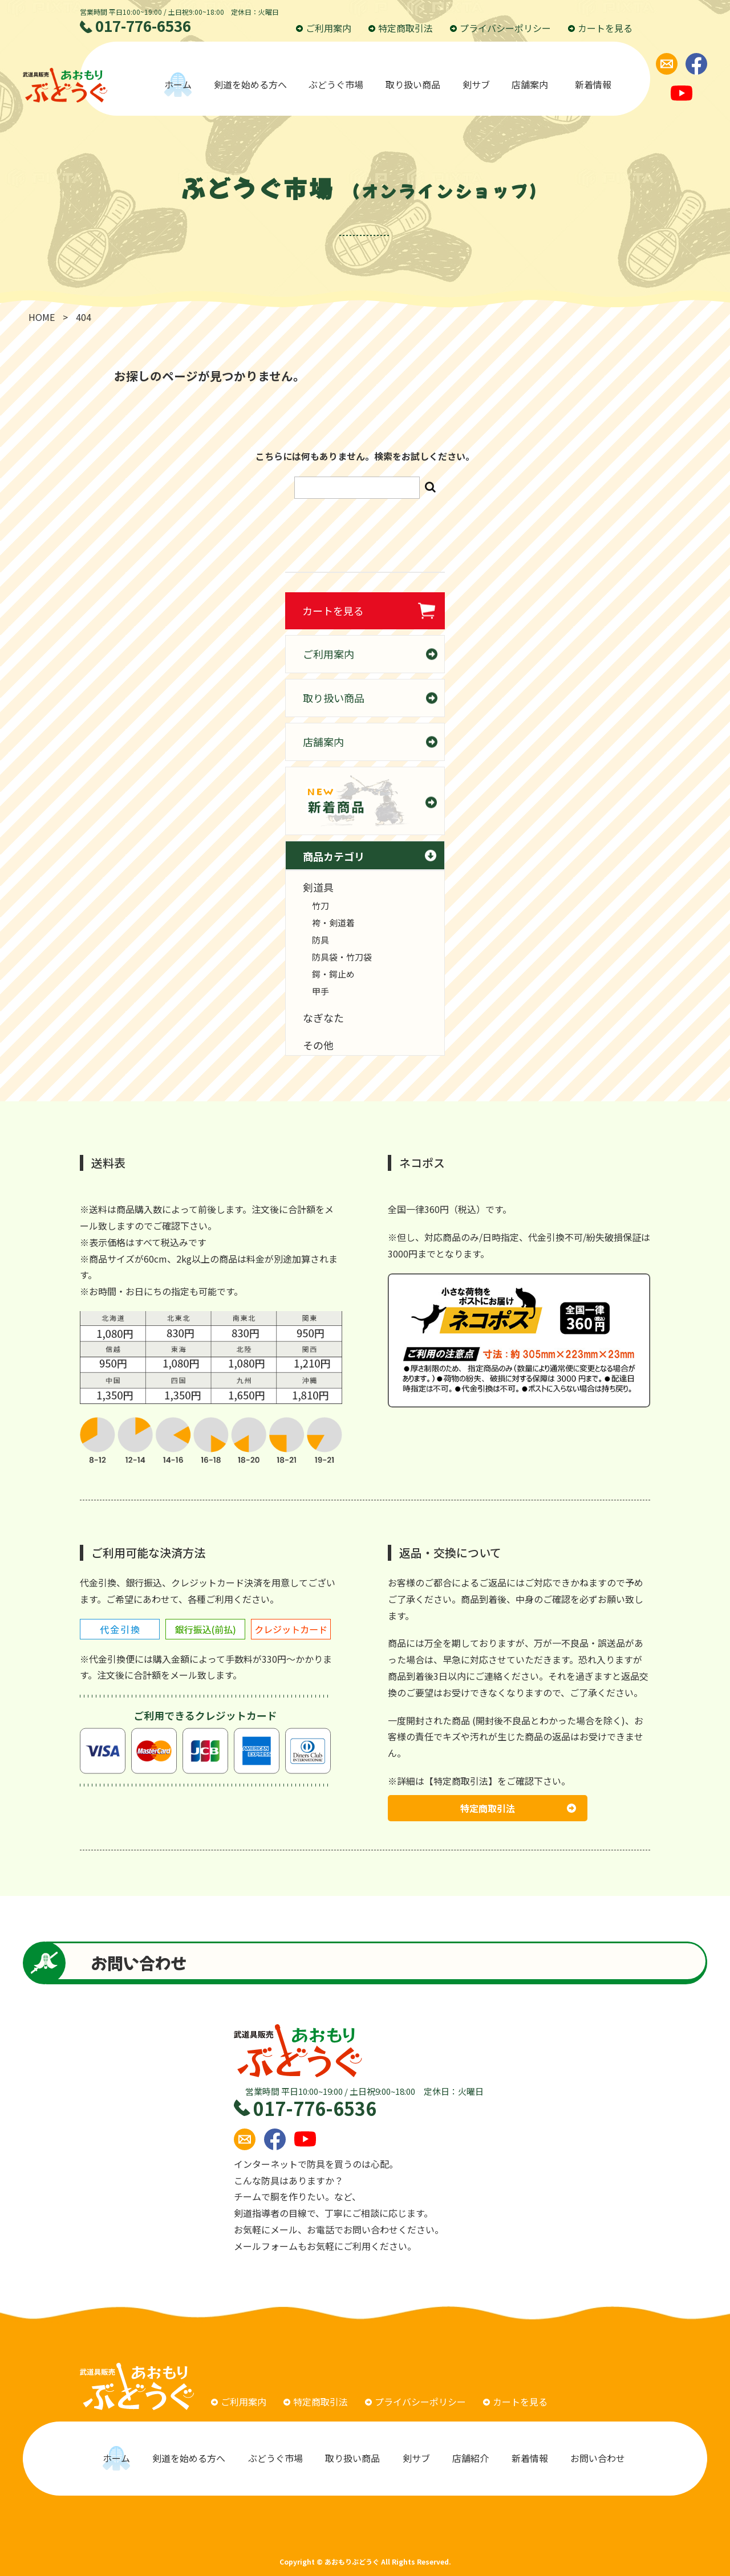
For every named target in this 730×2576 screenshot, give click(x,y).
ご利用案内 (323, 28)
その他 (318, 1044)
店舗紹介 (470, 2458)
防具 (320, 940)
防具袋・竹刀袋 (342, 957)
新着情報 (593, 84)
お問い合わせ (598, 2458)
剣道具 (318, 887)
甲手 (320, 991)
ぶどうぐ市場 (336, 84)
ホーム (178, 84)
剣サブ (476, 84)
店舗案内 (532, 84)
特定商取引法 (400, 28)
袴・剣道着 (333, 923)
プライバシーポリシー (500, 28)
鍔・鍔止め (333, 974)
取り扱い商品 (413, 84)
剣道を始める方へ (250, 84)
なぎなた (323, 1017)
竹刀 (320, 905)
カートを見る (600, 28)
